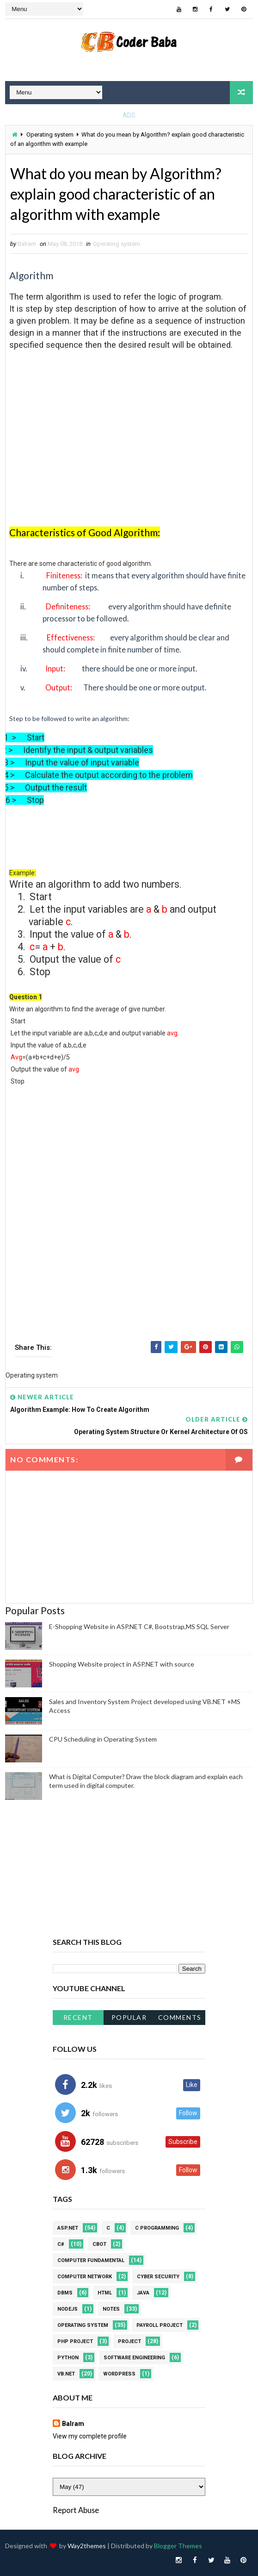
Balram (73, 2423)
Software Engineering (134, 2358)
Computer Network (84, 2277)
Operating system (50, 134)
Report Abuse (76, 2510)
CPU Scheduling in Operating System (103, 1739)
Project (129, 2341)
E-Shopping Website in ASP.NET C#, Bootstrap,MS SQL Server (139, 1626)
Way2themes (87, 2546)
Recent (78, 2017)
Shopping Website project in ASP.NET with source (121, 1664)
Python (68, 2358)
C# (60, 2244)
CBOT (99, 2244)
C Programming (157, 2228)
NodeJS (67, 2309)
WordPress (119, 2374)
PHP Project (75, 2341)
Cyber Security (158, 2277)
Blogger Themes (178, 2546)
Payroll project (159, 2325)
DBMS (65, 2293)
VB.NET (66, 2374)
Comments (180, 2017)
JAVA (143, 2293)
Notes (111, 2309)
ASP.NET (67, 2228)
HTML (105, 2293)
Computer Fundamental (90, 2260)
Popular (129, 2017)
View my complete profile (90, 2436)
